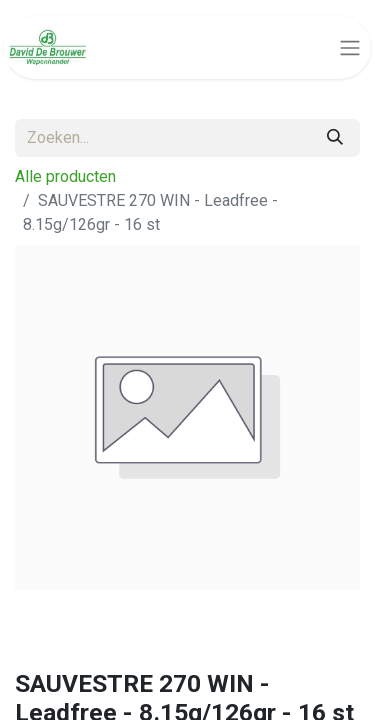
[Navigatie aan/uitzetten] (350, 47)
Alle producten (65, 176)
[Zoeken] (335, 138)
